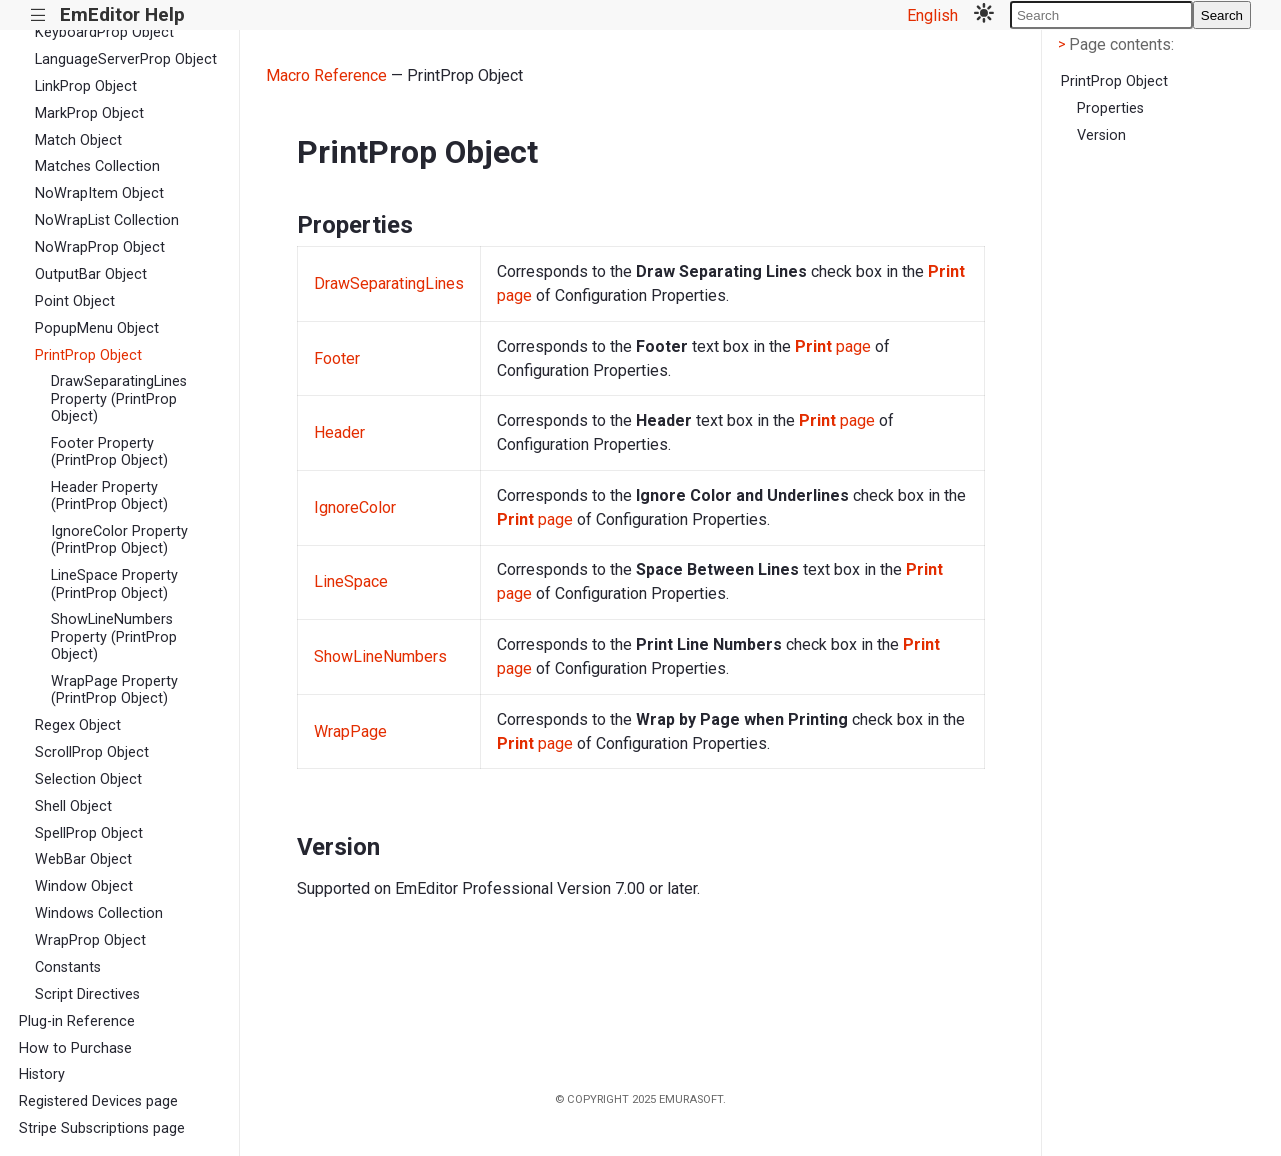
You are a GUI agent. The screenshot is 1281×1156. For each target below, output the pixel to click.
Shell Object (73, 806)
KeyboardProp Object (104, 32)
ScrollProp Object (92, 752)
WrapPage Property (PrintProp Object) (114, 690)
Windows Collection (99, 913)
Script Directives (87, 994)
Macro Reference (326, 75)
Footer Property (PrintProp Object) (109, 452)
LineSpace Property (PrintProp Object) (114, 584)
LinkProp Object (86, 86)
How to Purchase (75, 1048)
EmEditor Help (122, 14)
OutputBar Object (91, 274)
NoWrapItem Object (99, 193)
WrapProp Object (90, 940)
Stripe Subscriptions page (102, 1128)
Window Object (84, 886)
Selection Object (88, 779)
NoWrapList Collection (107, 220)
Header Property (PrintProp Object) (109, 496)
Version (1101, 135)
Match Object (78, 140)
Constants (68, 967)
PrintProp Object (88, 355)
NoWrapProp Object (100, 247)
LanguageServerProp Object (126, 59)
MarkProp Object (89, 113)
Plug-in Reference (77, 1021)
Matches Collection (97, 166)
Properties (1110, 108)
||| (38, 15)
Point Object (75, 301)
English (932, 15)
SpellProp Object (89, 833)
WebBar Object (83, 859)
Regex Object (78, 725)
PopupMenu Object (97, 328)
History (42, 1074)
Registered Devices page (98, 1101)
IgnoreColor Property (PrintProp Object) (119, 540)
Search (1222, 15)
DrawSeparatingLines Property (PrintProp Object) (119, 399)
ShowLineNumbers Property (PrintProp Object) (114, 637)
